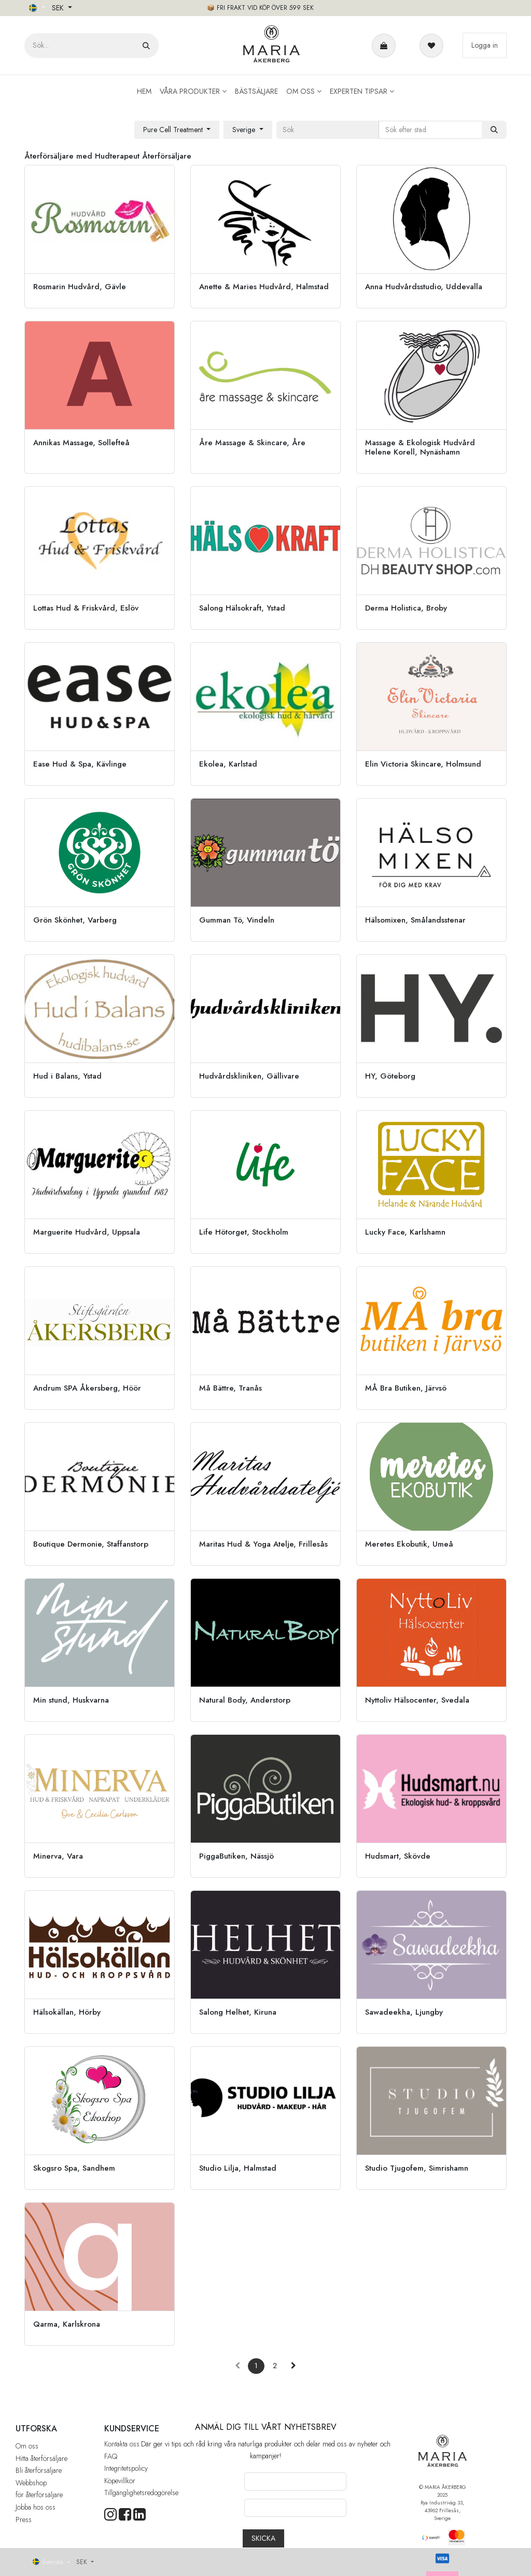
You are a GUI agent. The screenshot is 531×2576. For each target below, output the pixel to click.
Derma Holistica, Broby (406, 608)
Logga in (484, 45)
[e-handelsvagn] (386, 45)
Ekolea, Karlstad (228, 764)
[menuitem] (144, 91)
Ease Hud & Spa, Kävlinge (80, 764)
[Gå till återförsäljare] (99, 236)
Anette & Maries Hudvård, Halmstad (264, 286)
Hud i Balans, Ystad (67, 1076)
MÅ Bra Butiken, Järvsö (405, 1388)
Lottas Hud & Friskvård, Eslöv (85, 608)
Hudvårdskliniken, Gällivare (249, 1076)
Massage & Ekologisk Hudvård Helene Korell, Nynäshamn (420, 447)
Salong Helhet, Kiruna (237, 2012)
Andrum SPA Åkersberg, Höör (87, 1388)
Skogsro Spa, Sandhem (74, 2168)
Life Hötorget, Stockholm (243, 1232)
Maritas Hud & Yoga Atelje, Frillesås (263, 1544)
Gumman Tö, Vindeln (236, 920)
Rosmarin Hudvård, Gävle (79, 286)
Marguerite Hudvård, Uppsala (86, 1232)
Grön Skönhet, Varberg (75, 920)
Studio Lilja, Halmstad (237, 2168)
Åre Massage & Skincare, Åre (252, 442)
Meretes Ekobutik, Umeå (409, 1544)
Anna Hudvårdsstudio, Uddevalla (423, 286)
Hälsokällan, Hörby (67, 2012)
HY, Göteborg (390, 1076)
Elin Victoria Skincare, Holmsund (423, 764)
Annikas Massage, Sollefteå (81, 442)
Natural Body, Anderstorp (244, 1700)
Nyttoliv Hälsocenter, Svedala (417, 1700)
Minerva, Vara (58, 1856)
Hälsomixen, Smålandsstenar (415, 920)
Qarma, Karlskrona (66, 2324)
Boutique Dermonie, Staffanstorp (90, 1544)
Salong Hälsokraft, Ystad (242, 608)
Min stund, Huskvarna (71, 1700)
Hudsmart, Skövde (397, 1856)
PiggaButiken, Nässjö (236, 1856)
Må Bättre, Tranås (230, 1388)
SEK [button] (59, 8)
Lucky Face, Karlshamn (405, 1232)
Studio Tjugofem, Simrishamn (416, 2168)
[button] (177, 130)
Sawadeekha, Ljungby (404, 2012)
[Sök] (146, 45)
